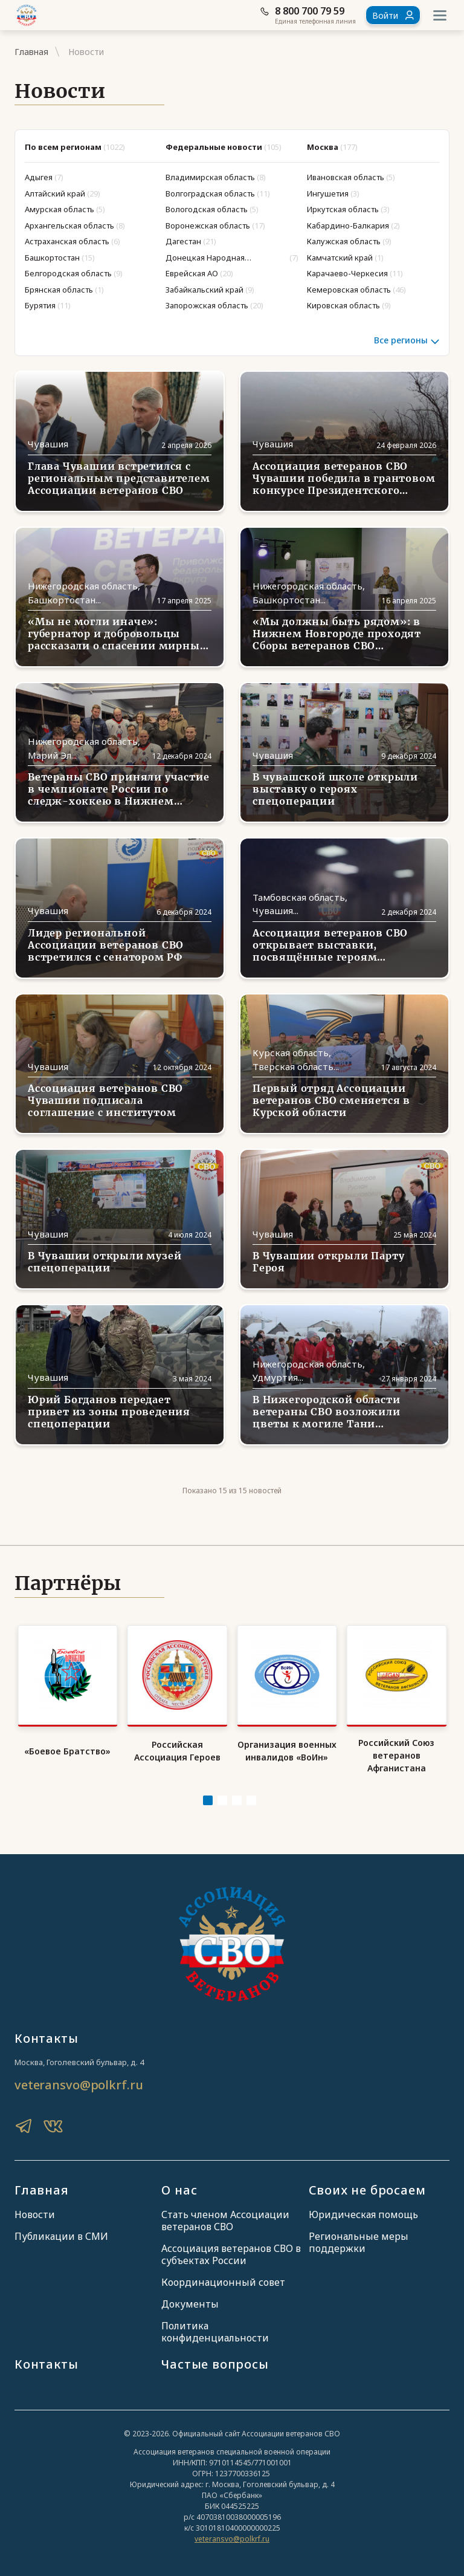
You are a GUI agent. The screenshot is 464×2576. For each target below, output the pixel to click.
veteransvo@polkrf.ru (78, 2085)
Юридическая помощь (363, 2214)
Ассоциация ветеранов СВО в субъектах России (231, 2254)
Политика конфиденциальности (215, 2332)
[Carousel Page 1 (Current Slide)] (208, 1800)
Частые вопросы (214, 2364)
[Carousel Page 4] (251, 1800)
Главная (31, 52)
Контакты (46, 2364)
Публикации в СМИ (61, 2236)
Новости (34, 2214)
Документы (190, 2304)
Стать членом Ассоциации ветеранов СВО (225, 2220)
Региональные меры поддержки (358, 2242)
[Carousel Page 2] (222, 1800)
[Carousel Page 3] (237, 1800)
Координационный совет (223, 2282)
